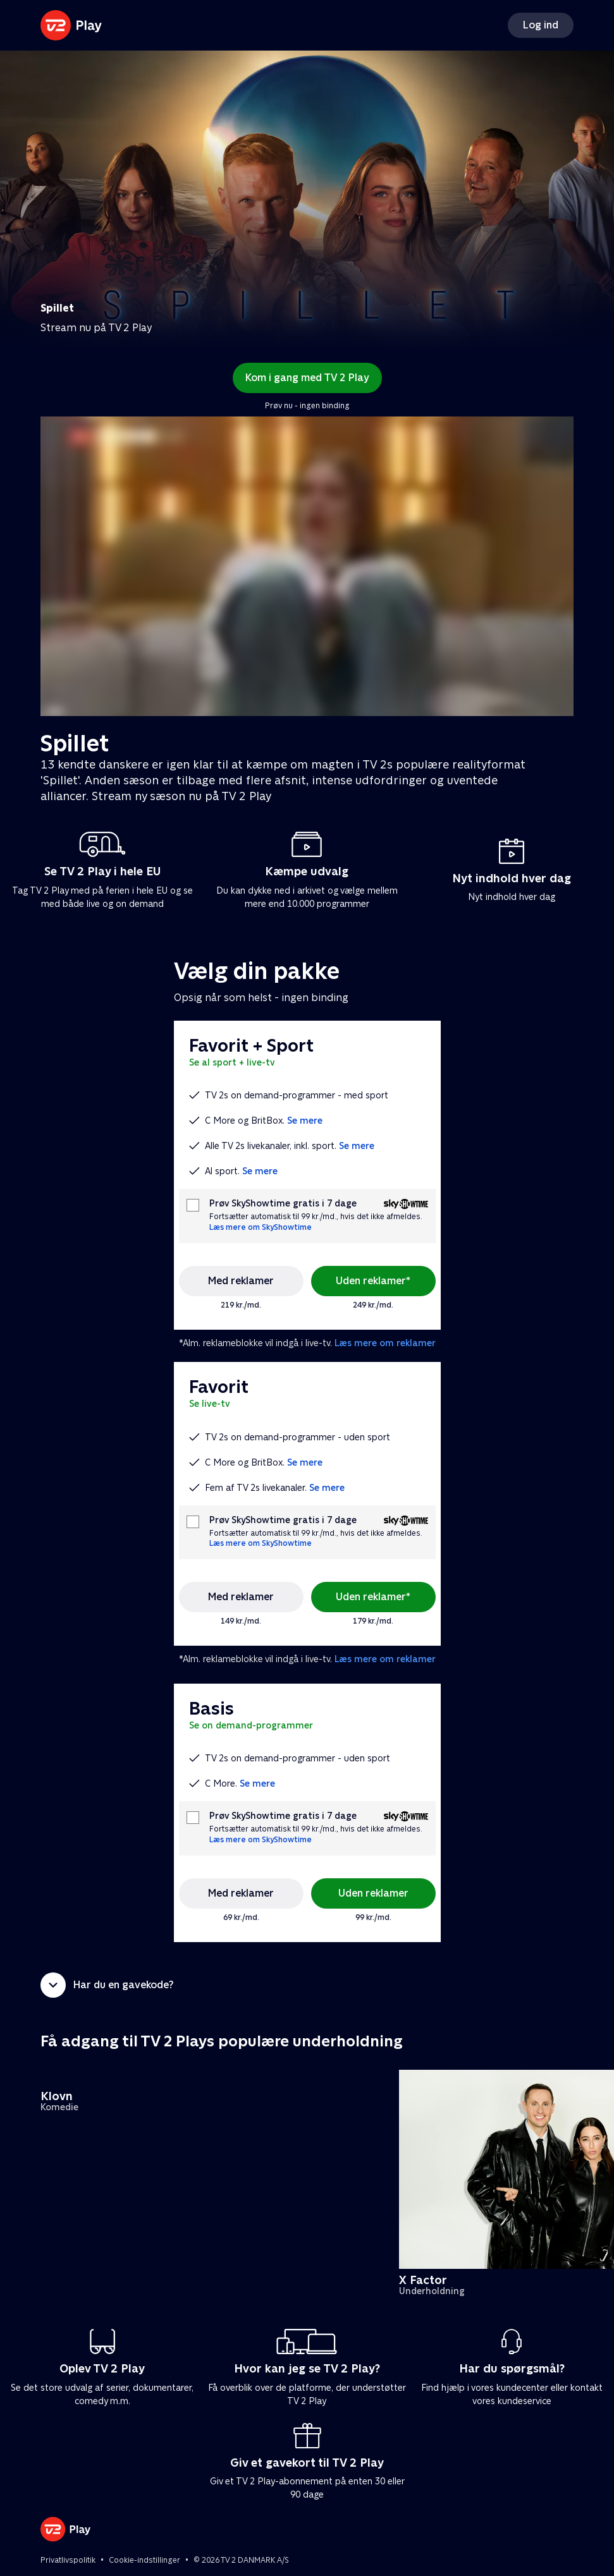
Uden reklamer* (373, 1281)
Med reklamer (241, 1281)
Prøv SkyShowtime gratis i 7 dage (283, 1203)
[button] (307, 1985)
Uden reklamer (373, 1893)
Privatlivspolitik (67, 2560)
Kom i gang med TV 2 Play (307, 378)
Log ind (540, 25)
